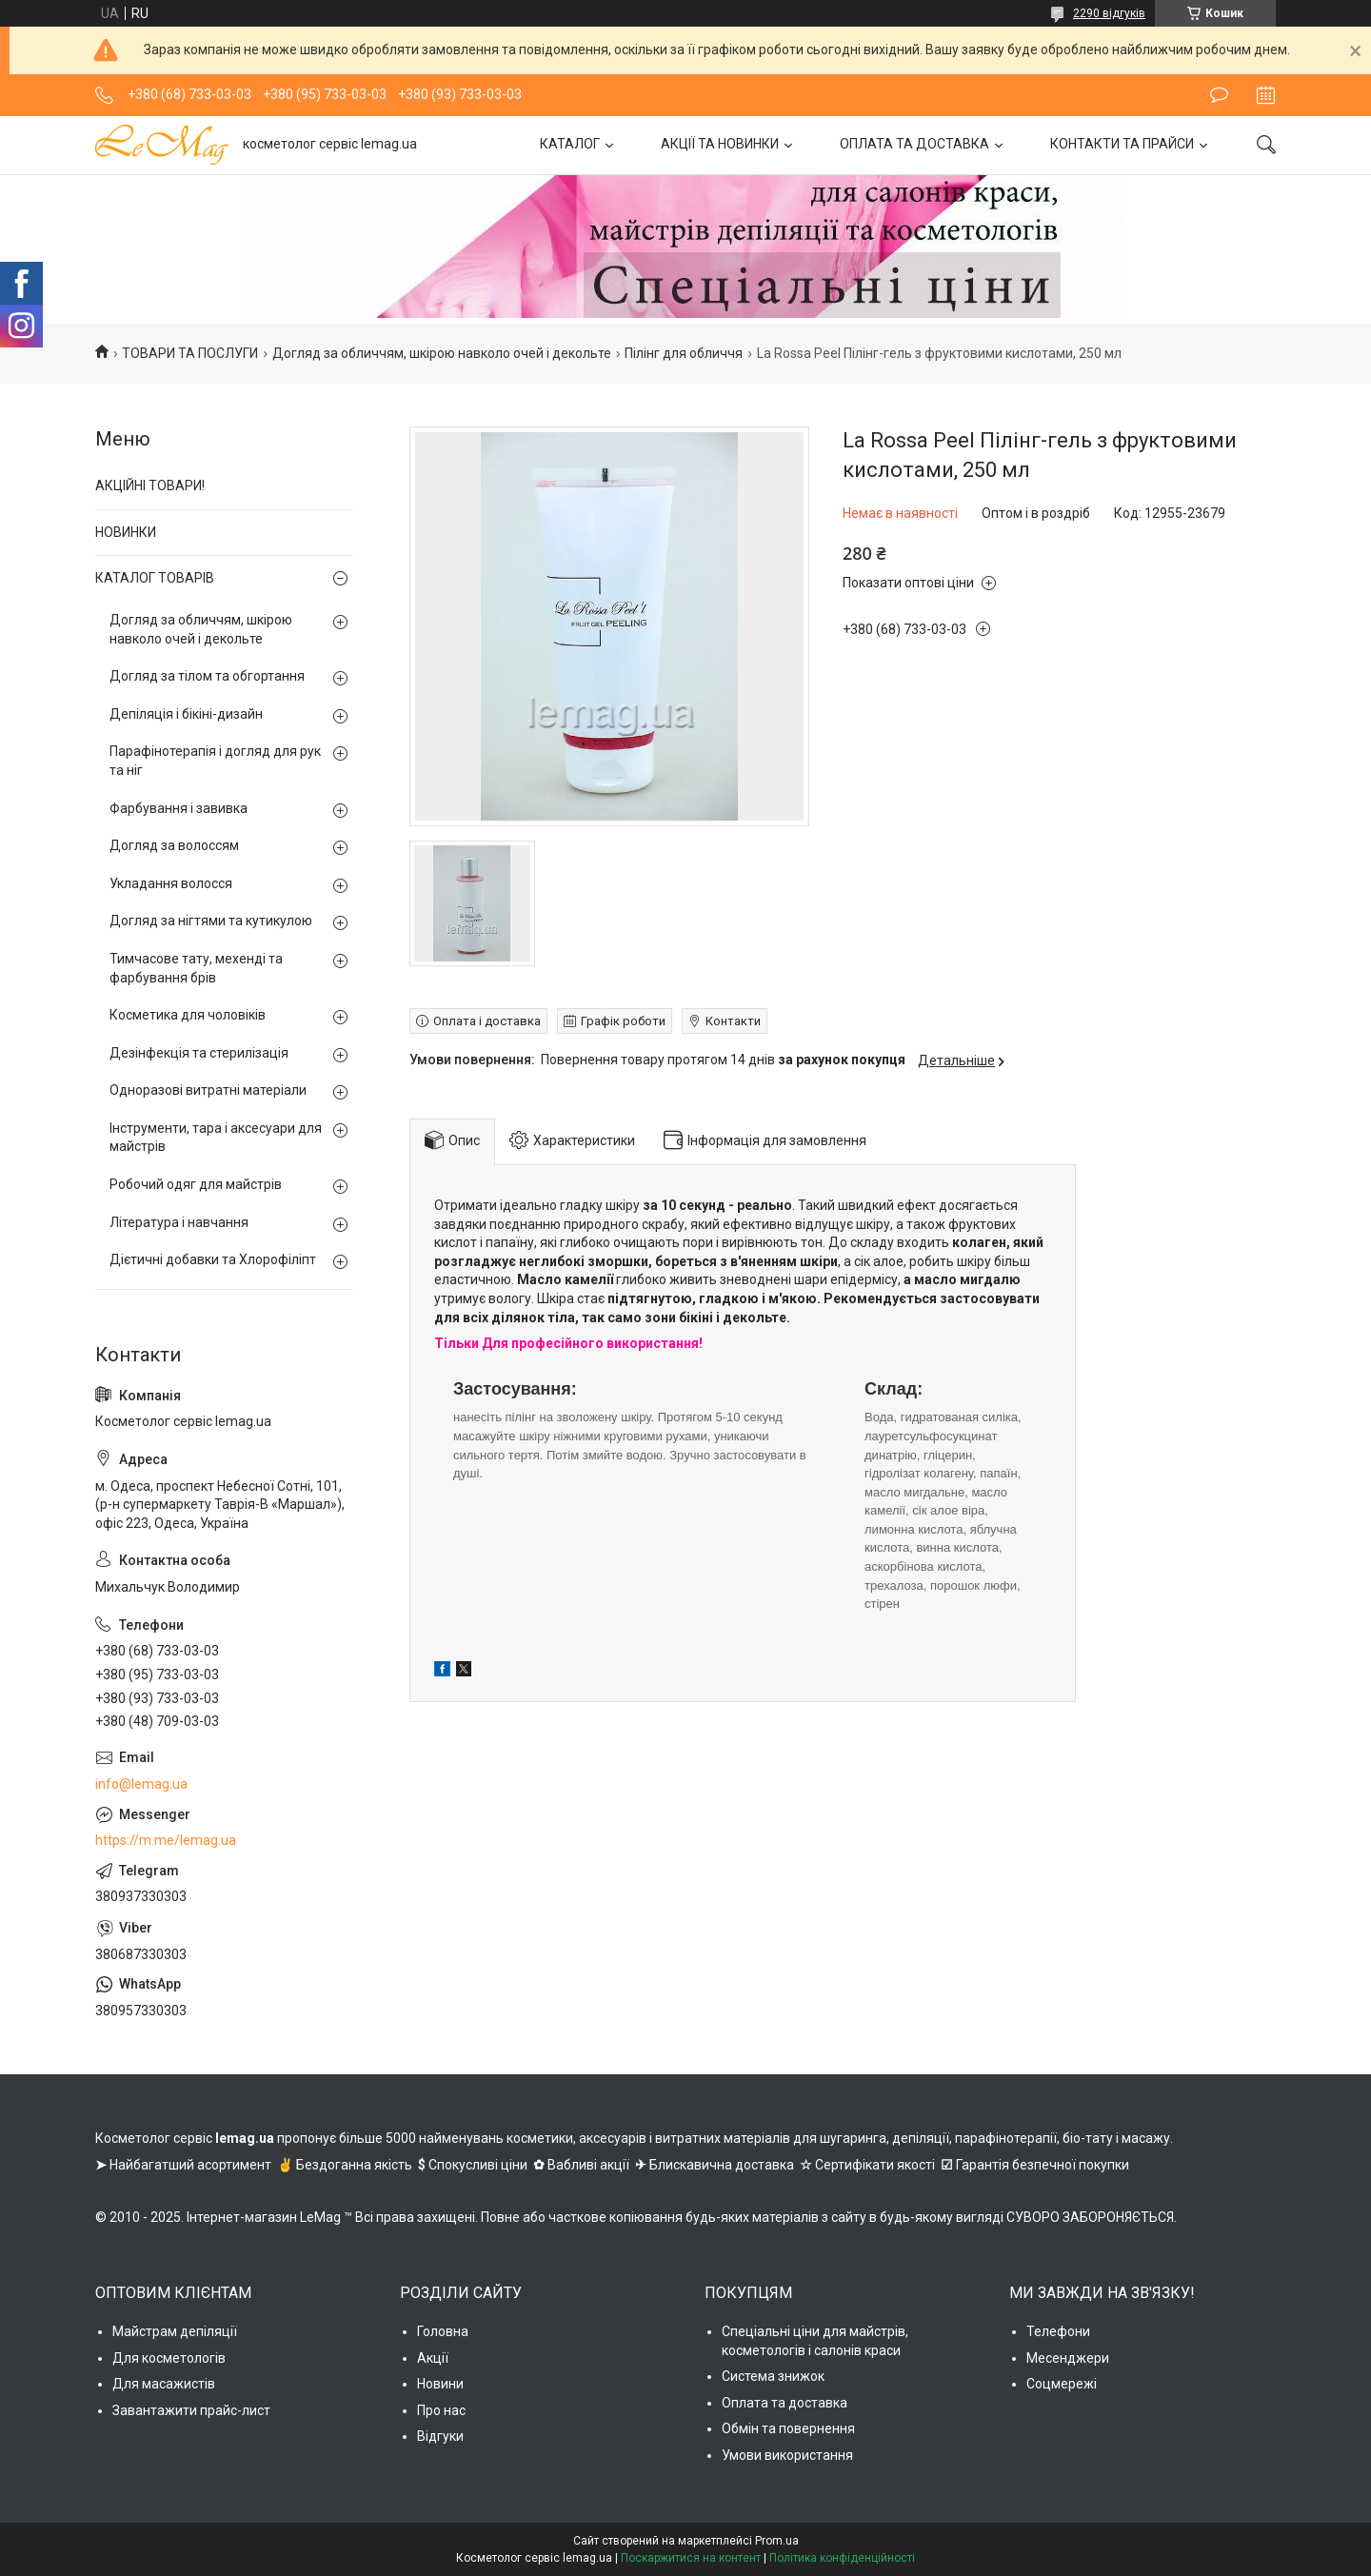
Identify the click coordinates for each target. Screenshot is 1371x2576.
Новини (440, 2383)
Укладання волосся (170, 883)
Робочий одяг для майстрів (195, 1184)
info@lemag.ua (141, 1784)
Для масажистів (163, 2383)
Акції (432, 2358)
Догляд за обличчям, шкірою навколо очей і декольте (441, 353)
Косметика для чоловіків (187, 1014)
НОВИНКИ (125, 532)
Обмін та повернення (788, 2428)
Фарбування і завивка (178, 808)
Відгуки (440, 2436)
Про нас (441, 2410)
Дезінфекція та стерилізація (198, 1052)
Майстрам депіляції (174, 2331)
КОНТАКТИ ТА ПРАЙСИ (1122, 143)
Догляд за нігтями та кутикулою (210, 920)
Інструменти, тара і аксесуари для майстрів (215, 1137)
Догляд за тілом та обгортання (207, 676)
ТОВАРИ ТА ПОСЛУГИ (190, 353)
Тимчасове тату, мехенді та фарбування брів (196, 968)
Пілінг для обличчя (684, 353)
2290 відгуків (1109, 13)
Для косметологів (169, 2358)
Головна (442, 2331)
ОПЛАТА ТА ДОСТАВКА (914, 143)
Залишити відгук (1219, 95)
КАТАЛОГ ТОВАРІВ (154, 577)
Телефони (1058, 2331)
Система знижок (773, 2376)
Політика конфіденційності (842, 2558)
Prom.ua (777, 2540)
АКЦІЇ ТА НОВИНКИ (720, 143)
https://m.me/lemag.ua (165, 1840)
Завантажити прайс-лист (191, 2410)
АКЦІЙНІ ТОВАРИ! (150, 485)
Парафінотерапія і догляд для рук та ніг (215, 760)
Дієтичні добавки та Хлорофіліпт (212, 1259)
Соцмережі (1061, 2383)
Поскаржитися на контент (691, 2558)
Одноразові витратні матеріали (208, 1090)
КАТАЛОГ (570, 143)
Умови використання (787, 2455)
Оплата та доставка (784, 2402)
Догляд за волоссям (174, 845)
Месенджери (1067, 2358)
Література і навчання (178, 1222)
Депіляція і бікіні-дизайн (186, 714)
